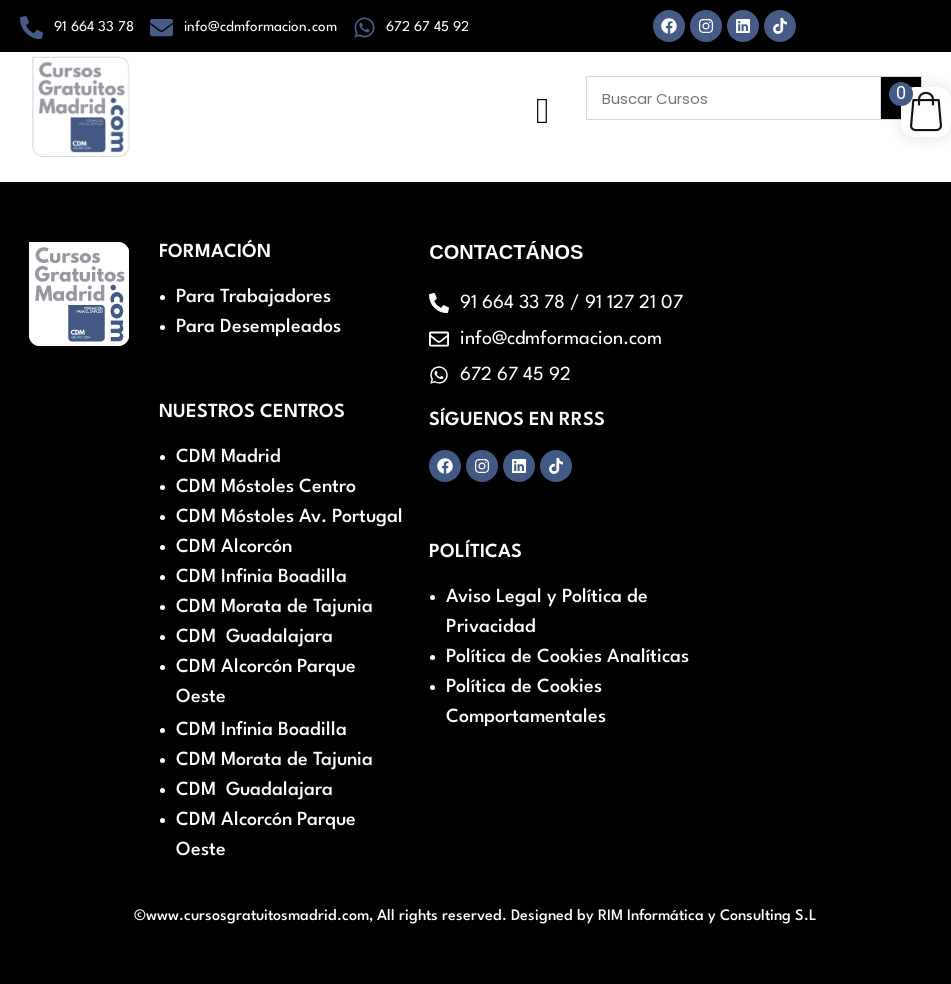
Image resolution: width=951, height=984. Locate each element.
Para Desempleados (258, 327)
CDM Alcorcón (234, 547)
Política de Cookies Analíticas (567, 657)
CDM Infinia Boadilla (261, 577)
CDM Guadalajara (254, 637)
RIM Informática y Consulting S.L (707, 916)
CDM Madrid (228, 457)
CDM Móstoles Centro (266, 487)
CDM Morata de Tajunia (274, 607)
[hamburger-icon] (542, 111)
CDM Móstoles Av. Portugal (289, 517)
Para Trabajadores (253, 297)
